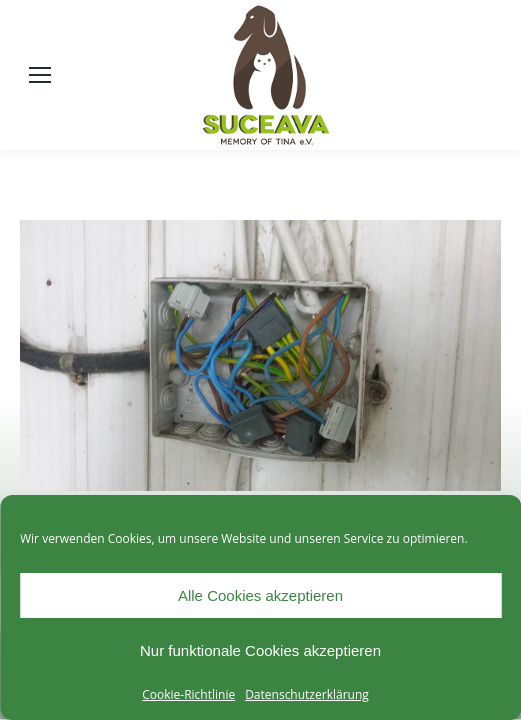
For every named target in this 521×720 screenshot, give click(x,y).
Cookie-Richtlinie (188, 694)
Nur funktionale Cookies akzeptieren (260, 650)
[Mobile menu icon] (40, 75)
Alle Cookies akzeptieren (260, 595)
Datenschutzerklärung (307, 694)
